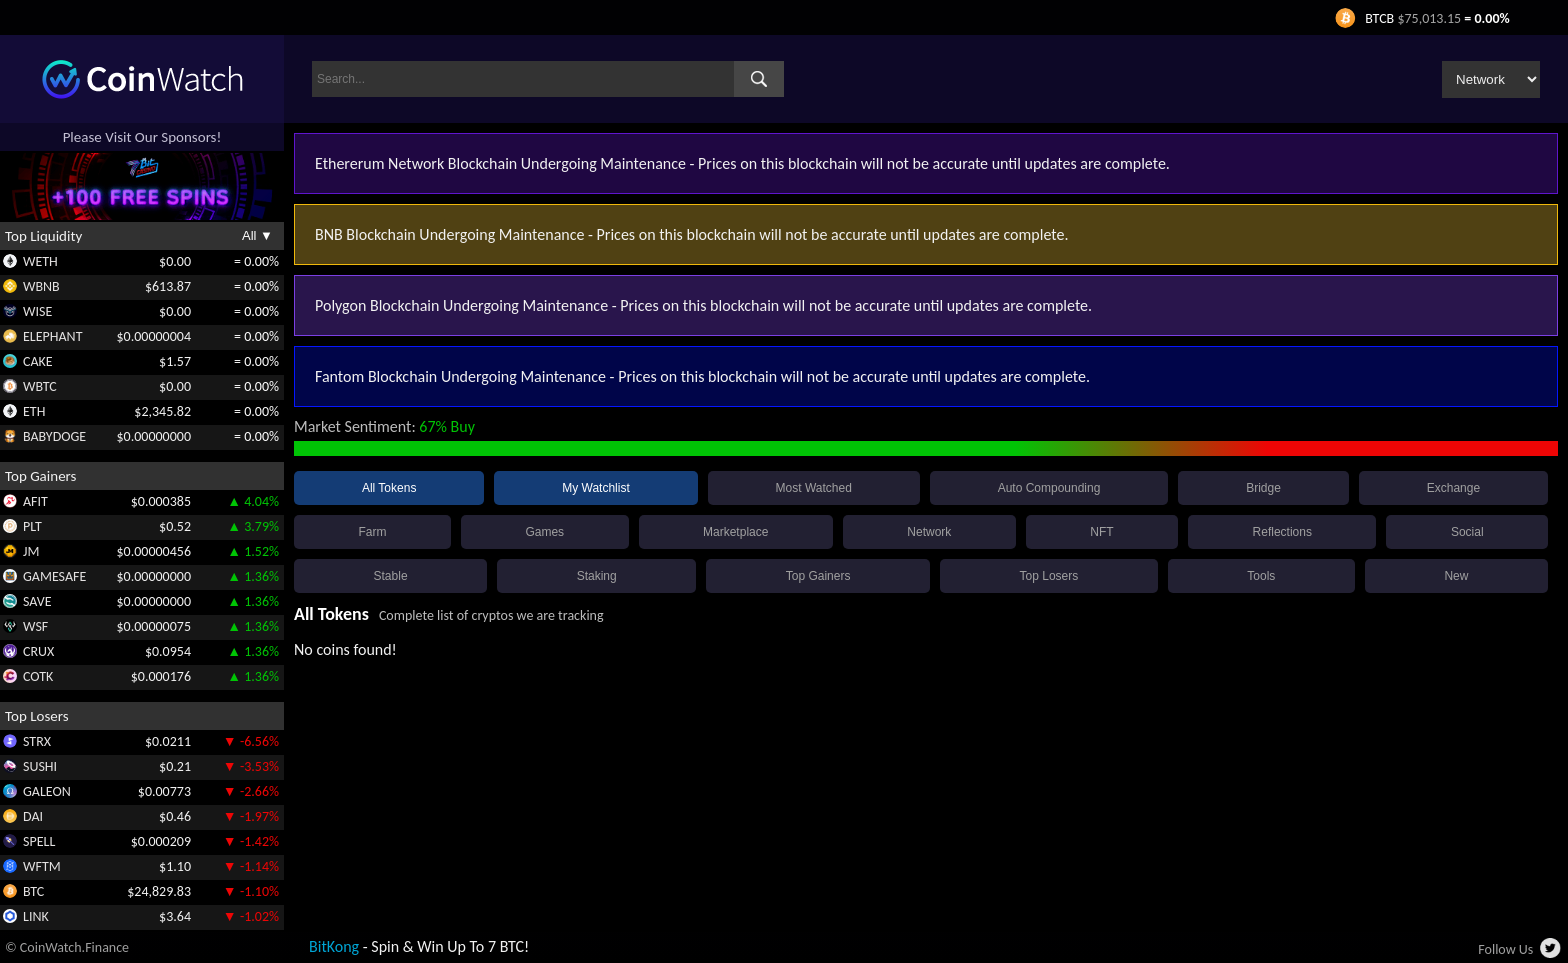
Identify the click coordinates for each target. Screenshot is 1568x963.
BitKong (334, 946)
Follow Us (1505, 949)
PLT (32, 526)
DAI (33, 816)
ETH (34, 411)
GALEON (47, 791)
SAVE (37, 601)
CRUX (38, 651)
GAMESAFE (54, 576)
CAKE (38, 361)
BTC (33, 891)
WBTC (40, 386)
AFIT (35, 501)
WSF (35, 626)
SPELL (39, 841)
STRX (37, 741)
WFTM (42, 866)
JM (31, 551)
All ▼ (257, 235)
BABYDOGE (54, 436)
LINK (36, 916)
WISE (37, 311)
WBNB (41, 286)
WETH (40, 261)
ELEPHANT (52, 336)
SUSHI (40, 766)
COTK (38, 676)
